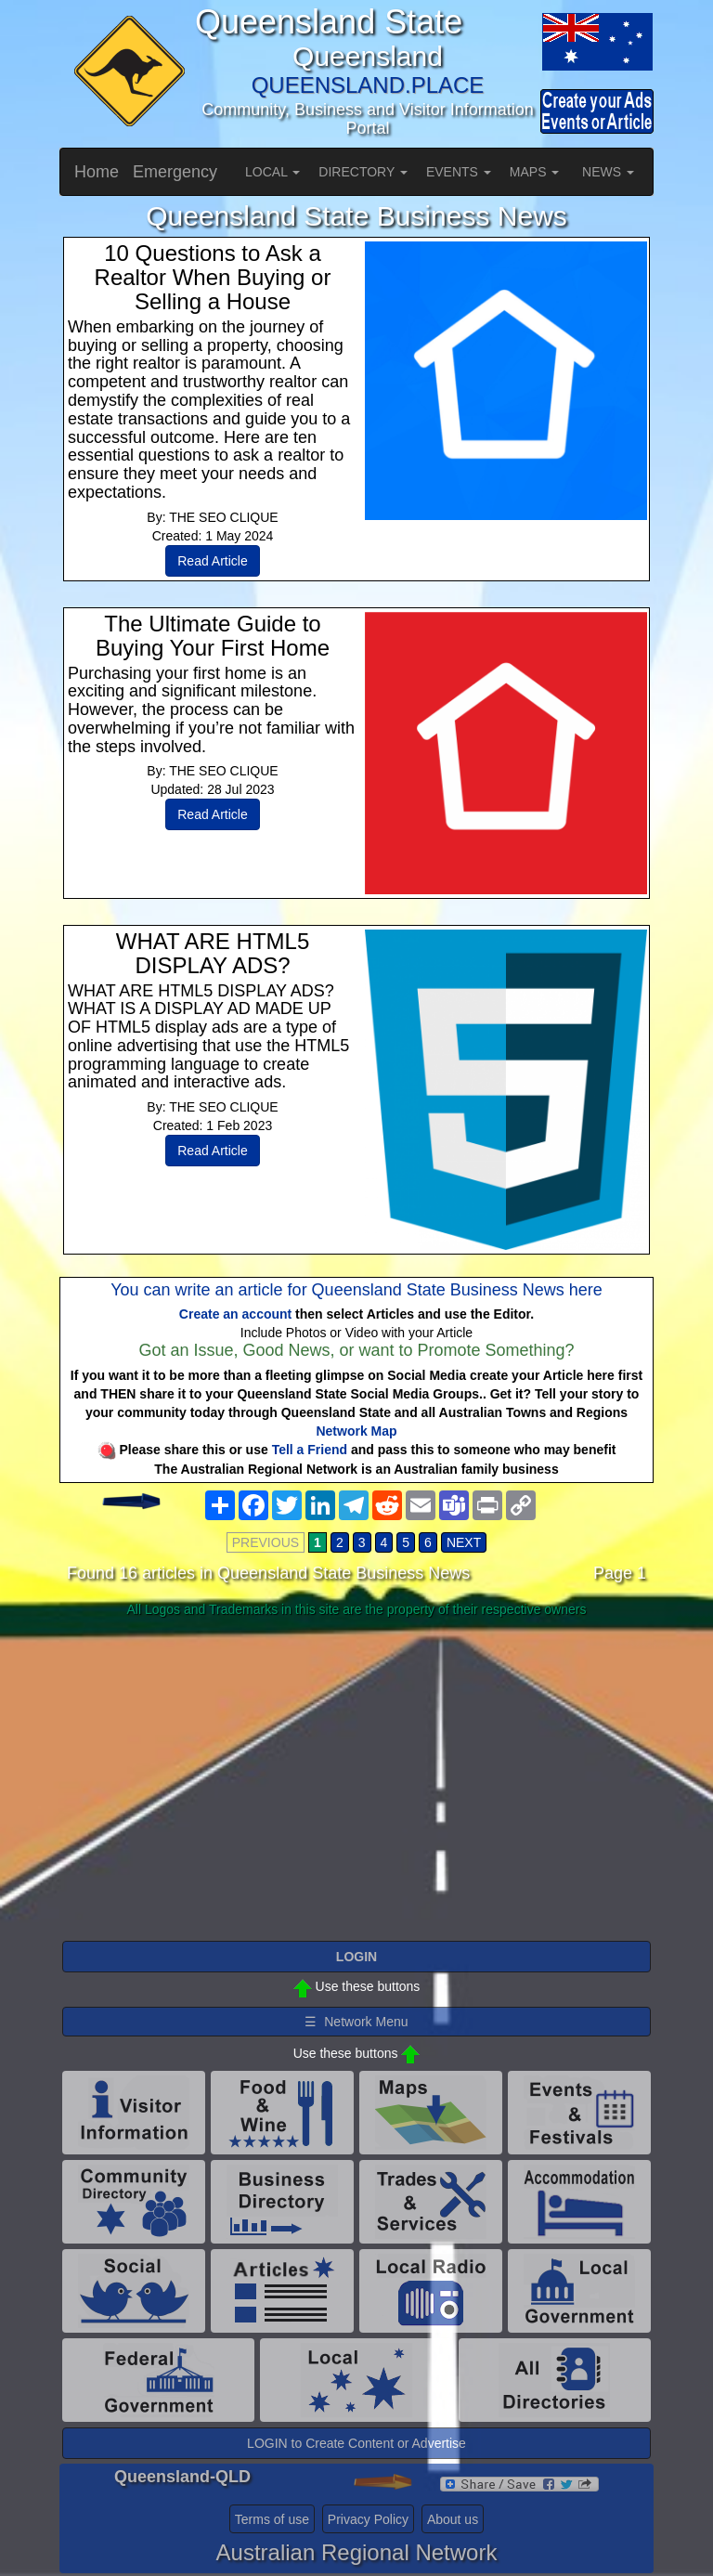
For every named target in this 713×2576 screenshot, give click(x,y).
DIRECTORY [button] (363, 171)
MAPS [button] (535, 171)
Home (96, 172)
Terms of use (272, 2519)
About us (452, 2519)
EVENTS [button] (458, 171)
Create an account (235, 1314)
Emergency (175, 172)
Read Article (212, 560)
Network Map (356, 1431)
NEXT (464, 1542)
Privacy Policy (368, 2519)
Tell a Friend (309, 1449)
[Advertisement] (356, 1771)
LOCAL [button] (272, 171)
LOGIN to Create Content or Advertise (356, 2443)
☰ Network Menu (356, 2021)
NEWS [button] (608, 171)
